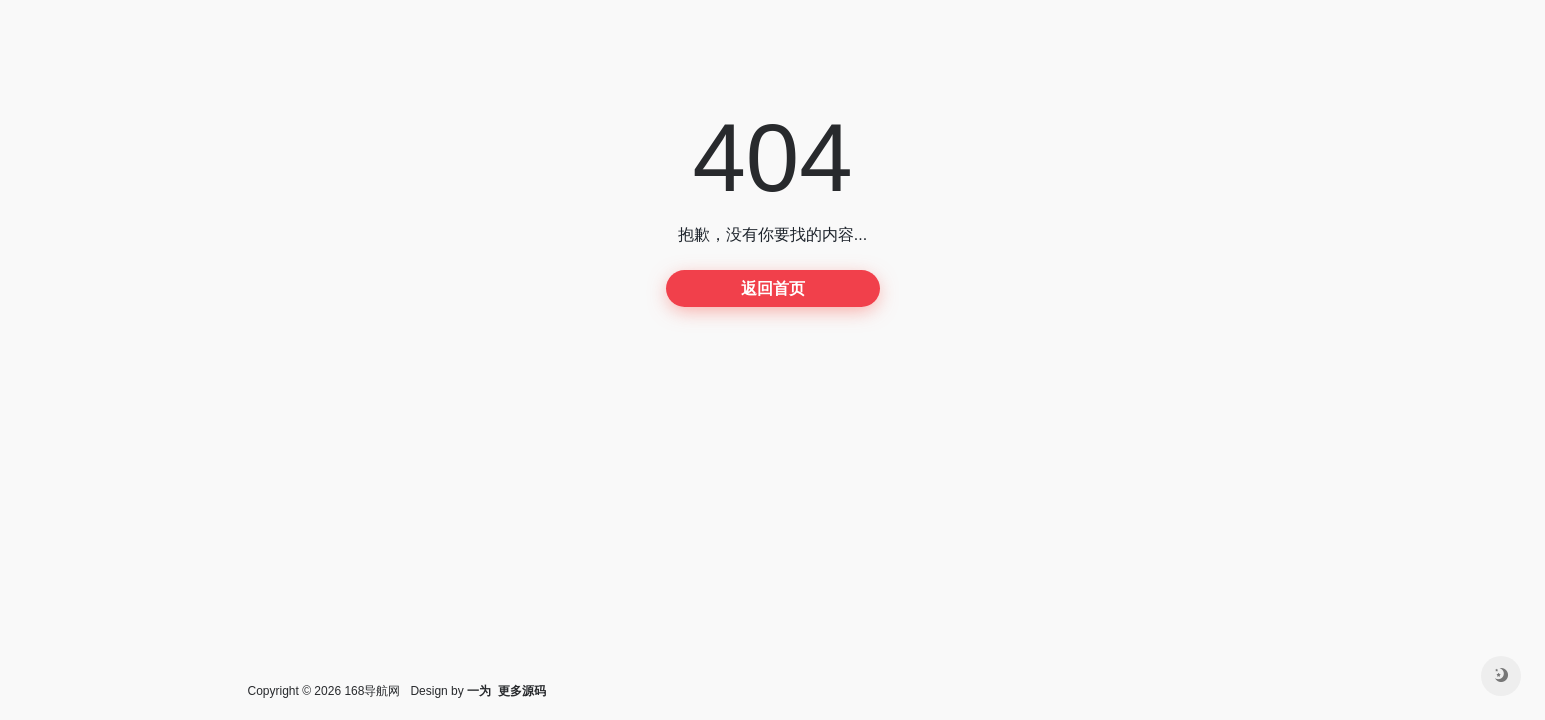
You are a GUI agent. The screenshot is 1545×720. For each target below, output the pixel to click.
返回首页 (773, 288)
